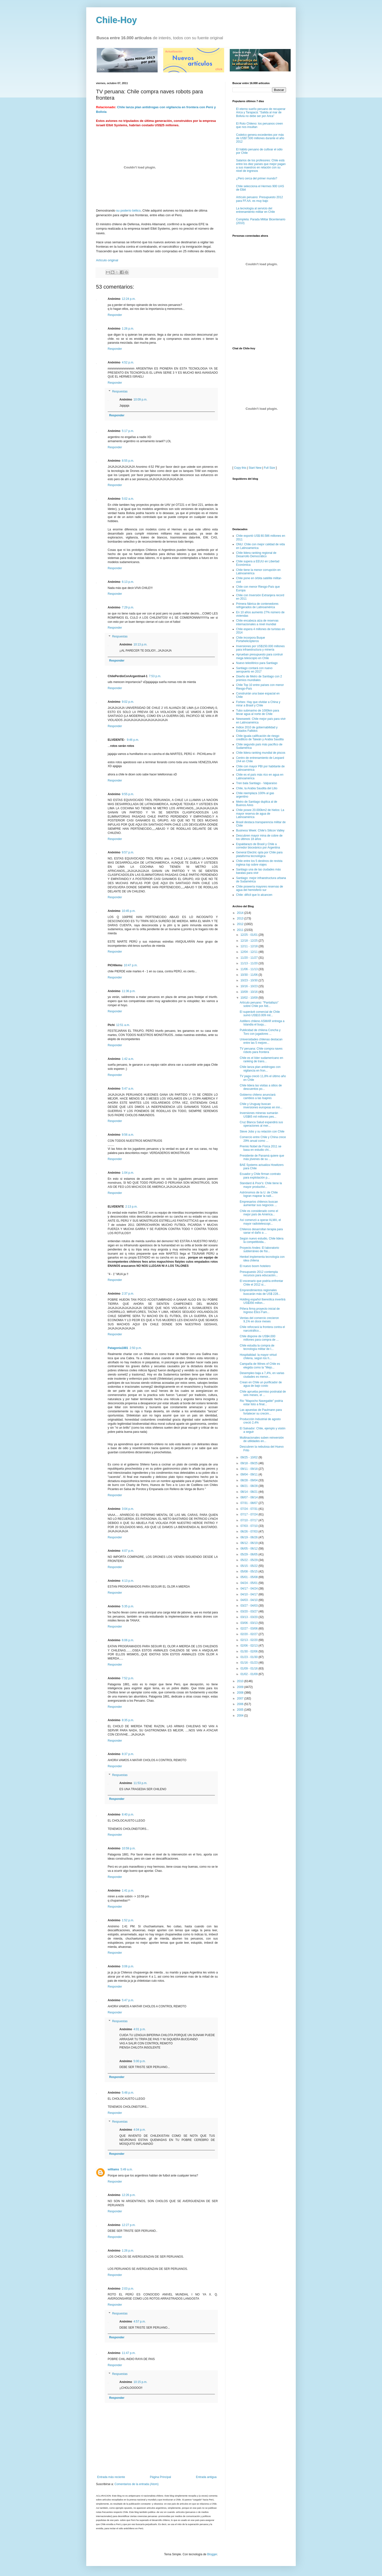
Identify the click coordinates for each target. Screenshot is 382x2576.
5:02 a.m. (128, 498)
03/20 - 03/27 (249, 1611)
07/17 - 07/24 (249, 1514)
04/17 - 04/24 (249, 1588)
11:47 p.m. (129, 2353)
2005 (240, 1709)
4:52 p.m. (128, 362)
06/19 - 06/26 (249, 1537)
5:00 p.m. (140, 2061)
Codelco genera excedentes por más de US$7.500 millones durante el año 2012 (260, 138)
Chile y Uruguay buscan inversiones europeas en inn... (261, 1105)
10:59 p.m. (129, 1848)
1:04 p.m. (128, 1172)
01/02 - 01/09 (249, 1674)
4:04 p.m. (140, 2129)
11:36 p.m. (129, 991)
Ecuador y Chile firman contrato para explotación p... (260, 1175)
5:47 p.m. (128, 2000)
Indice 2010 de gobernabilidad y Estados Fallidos (256, 729)
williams (113, 2169)
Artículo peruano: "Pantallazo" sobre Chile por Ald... (259, 1004)
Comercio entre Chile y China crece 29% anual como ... (263, 1138)
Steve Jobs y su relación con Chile (262, 1131)
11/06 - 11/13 (249, 969)
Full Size (269, 467)
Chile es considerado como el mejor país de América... (259, 1212)
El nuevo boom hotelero (255, 1266)
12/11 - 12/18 (249, 946)
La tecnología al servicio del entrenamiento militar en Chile (255, 210)
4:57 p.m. (140, 2321)
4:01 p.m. (140, 2029)
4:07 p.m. (128, 1550)
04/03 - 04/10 (249, 1600)
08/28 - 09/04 (249, 1480)
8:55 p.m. (128, 460)
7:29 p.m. (128, 607)
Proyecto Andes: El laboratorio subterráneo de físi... (259, 1249)
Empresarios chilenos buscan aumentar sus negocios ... (259, 1203)
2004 (240, 1715)
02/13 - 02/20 (249, 1640)
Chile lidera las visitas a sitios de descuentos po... (261, 1087)
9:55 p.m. (128, 794)
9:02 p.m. (128, 701)
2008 (240, 1692)
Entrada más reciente (111, 2477)
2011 (240, 930)
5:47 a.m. (128, 1088)
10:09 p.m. (140, 399)
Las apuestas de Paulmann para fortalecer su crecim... (261, 1411)
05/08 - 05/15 (249, 1571)
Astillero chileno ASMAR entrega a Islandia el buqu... (262, 1022)
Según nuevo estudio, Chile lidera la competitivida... (261, 1240)
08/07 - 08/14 (249, 1497)
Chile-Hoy (116, 20)
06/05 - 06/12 (249, 1548)
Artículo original (107, 260)
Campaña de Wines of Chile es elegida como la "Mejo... (260, 1365)
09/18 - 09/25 (249, 1463)
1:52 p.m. (128, 1920)
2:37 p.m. (128, 1293)
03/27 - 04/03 (249, 1605)
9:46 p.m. (133, 740)
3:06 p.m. (128, 1966)
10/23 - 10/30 (249, 980)
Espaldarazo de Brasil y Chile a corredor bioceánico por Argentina (258, 845)
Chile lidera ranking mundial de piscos (260, 752)
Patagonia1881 (118, 1348)
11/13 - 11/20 (249, 963)
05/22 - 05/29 (249, 1560)
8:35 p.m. (128, 1720)
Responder (115, 315)
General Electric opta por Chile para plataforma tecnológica (259, 854)
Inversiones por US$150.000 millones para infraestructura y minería (260, 647)
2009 (240, 1687)
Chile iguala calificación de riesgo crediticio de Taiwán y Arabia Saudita (260, 737)
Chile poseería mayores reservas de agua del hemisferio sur (259, 888)
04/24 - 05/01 (249, 1583)
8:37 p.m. (128, 1754)
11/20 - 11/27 (249, 957)
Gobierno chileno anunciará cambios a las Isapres (258, 1096)
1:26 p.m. (128, 328)
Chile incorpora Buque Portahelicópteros (250, 639)
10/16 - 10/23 (249, 986)
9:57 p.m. (128, 852)
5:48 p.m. (128, 2092)
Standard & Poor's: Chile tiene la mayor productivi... (261, 1184)
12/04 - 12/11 (249, 952)
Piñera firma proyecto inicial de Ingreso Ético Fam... (260, 1310)
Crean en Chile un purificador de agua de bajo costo (261, 1384)
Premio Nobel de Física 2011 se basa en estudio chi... (260, 1148)
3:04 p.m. (128, 1509)
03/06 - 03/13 (249, 1623)
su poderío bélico (128, 210)
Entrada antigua (206, 2477)
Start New (255, 467)
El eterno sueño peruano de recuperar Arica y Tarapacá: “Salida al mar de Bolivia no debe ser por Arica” (261, 112)
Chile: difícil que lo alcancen (254, 895)
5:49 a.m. (127, 2169)
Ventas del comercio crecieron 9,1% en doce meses (259, 1319)
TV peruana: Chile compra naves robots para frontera (261, 1050)
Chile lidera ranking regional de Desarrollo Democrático (256, 554)
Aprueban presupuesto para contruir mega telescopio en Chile (259, 656)
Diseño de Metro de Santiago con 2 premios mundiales (259, 678)
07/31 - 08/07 (249, 1503)
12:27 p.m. (129, 2225)
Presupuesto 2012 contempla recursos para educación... (259, 1273)
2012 (240, 924)
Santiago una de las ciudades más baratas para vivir (258, 871)
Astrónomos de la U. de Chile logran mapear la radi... (259, 1194)
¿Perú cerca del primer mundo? (256, 178)
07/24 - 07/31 (249, 1509)
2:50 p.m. (136, 1348)
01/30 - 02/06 (249, 1651)
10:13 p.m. (140, 644)
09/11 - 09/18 (249, 1469)
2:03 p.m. (128, 2288)
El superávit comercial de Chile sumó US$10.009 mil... (260, 1013)
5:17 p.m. (128, 431)
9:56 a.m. (128, 1134)
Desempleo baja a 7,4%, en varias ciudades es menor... (262, 1374)
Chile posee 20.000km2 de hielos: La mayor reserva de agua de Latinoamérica (260, 813)
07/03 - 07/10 (249, 1526)
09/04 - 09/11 (249, 1474)
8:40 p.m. (128, 1814)
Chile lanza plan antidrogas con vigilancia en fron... (260, 1068)
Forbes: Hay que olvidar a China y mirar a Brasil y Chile (258, 703)
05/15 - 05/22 (249, 1566)
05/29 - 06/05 (249, 1554)
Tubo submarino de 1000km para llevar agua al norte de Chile (257, 712)
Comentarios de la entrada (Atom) (137, 2484)
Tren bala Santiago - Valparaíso (256, 783)
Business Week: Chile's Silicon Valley (260, 830)
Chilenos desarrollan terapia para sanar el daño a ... (261, 1231)
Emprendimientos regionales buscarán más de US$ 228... (260, 1291)
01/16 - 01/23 (249, 1662)
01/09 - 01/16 (249, 1668)
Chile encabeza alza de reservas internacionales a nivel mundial (257, 622)
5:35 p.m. (128, 1606)
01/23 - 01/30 (249, 1657)
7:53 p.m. (155, 676)
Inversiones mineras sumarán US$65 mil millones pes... (259, 1114)
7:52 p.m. (128, 1678)
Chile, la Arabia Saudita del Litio (256, 788)
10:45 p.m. (129, 911)
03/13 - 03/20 (249, 1617)
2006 (240, 1704)
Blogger (212, 2554)
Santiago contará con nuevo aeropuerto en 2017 (254, 669)
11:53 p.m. (140, 1783)
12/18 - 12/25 (249, 940)
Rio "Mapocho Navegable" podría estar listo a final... (261, 1402)
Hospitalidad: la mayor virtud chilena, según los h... (258, 1356)
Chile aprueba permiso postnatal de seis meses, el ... (263, 1393)
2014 (240, 913)
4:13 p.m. (128, 1580)
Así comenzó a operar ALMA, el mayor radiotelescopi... (260, 1221)
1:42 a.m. (128, 1059)
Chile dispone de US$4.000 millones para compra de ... (259, 1338)
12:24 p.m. (129, 299)
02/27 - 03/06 (249, 1628)
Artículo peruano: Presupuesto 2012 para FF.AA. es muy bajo (259, 198)
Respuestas (119, 391)
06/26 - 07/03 (249, 1531)
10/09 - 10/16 (249, 992)
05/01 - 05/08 (249, 1577)
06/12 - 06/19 (249, 1543)
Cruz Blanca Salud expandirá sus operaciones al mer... (261, 1124)
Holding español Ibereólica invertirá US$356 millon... (262, 1301)
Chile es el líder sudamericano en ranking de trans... (261, 1059)
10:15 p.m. (140, 2382)
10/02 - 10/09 (249, 997)
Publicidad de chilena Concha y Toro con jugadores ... (260, 1031)
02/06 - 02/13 (249, 1645)
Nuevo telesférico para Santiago (257, 663)
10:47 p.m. (131, 965)
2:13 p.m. (131, 1206)
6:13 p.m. (128, 582)
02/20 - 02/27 (249, 1634)
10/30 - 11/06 (249, 974)
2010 (240, 1681)
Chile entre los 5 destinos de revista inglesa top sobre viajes (259, 862)
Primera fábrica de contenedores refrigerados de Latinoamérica (257, 605)
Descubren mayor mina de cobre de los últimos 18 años (259, 837)
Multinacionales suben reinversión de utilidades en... (262, 1439)
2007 (240, 1698)
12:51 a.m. (123, 1025)
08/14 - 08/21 (249, 1491)
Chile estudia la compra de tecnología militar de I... (257, 1347)
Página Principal (160, 2477)
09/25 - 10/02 (249, 1457)
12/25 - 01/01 (249, 935)
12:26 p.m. (129, 2195)
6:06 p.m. (128, 1640)
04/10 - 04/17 (249, 1594)
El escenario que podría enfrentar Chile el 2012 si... (261, 1282)
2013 (240, 918)
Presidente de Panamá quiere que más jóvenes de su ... (262, 1157)
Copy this (240, 467)
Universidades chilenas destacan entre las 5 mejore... (261, 1041)
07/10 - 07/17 (249, 1520)
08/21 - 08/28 (249, 1486)
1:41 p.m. (128, 1890)
